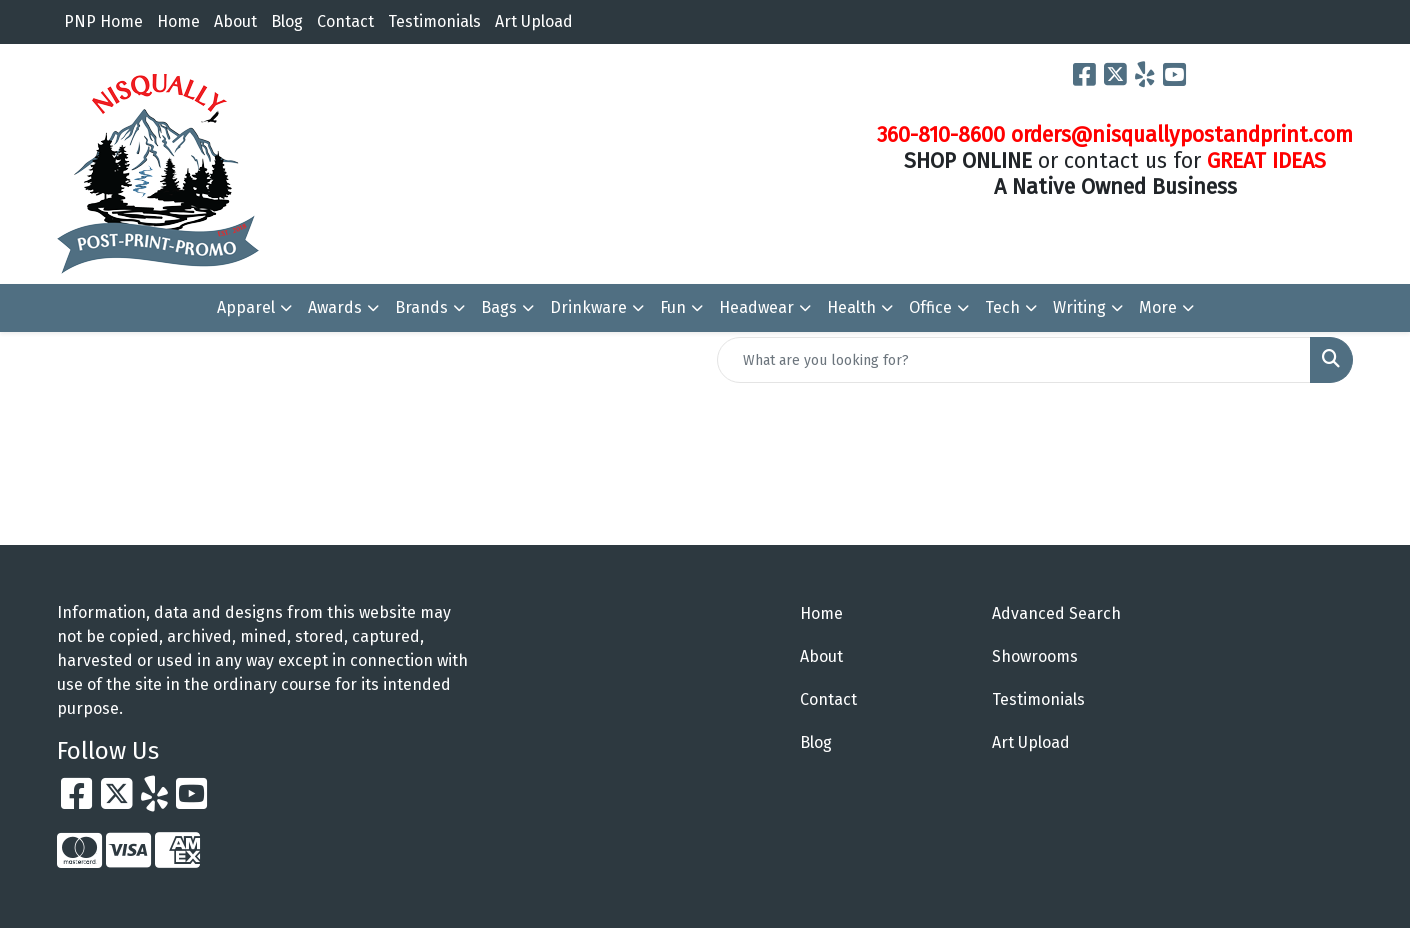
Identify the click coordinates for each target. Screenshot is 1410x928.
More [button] (1158, 307)
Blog (287, 21)
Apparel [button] (246, 307)
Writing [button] (1079, 307)
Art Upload (534, 21)
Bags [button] (499, 307)
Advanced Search (1056, 613)
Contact (345, 21)
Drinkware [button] (588, 307)
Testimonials (434, 21)
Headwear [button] (756, 307)
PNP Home (103, 21)
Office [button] (930, 307)
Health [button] (851, 307)
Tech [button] (1002, 307)
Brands (421, 307)
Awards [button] (335, 307)
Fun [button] (673, 307)
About (235, 21)
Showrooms (1035, 656)
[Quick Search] (1014, 360)
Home (178, 21)
